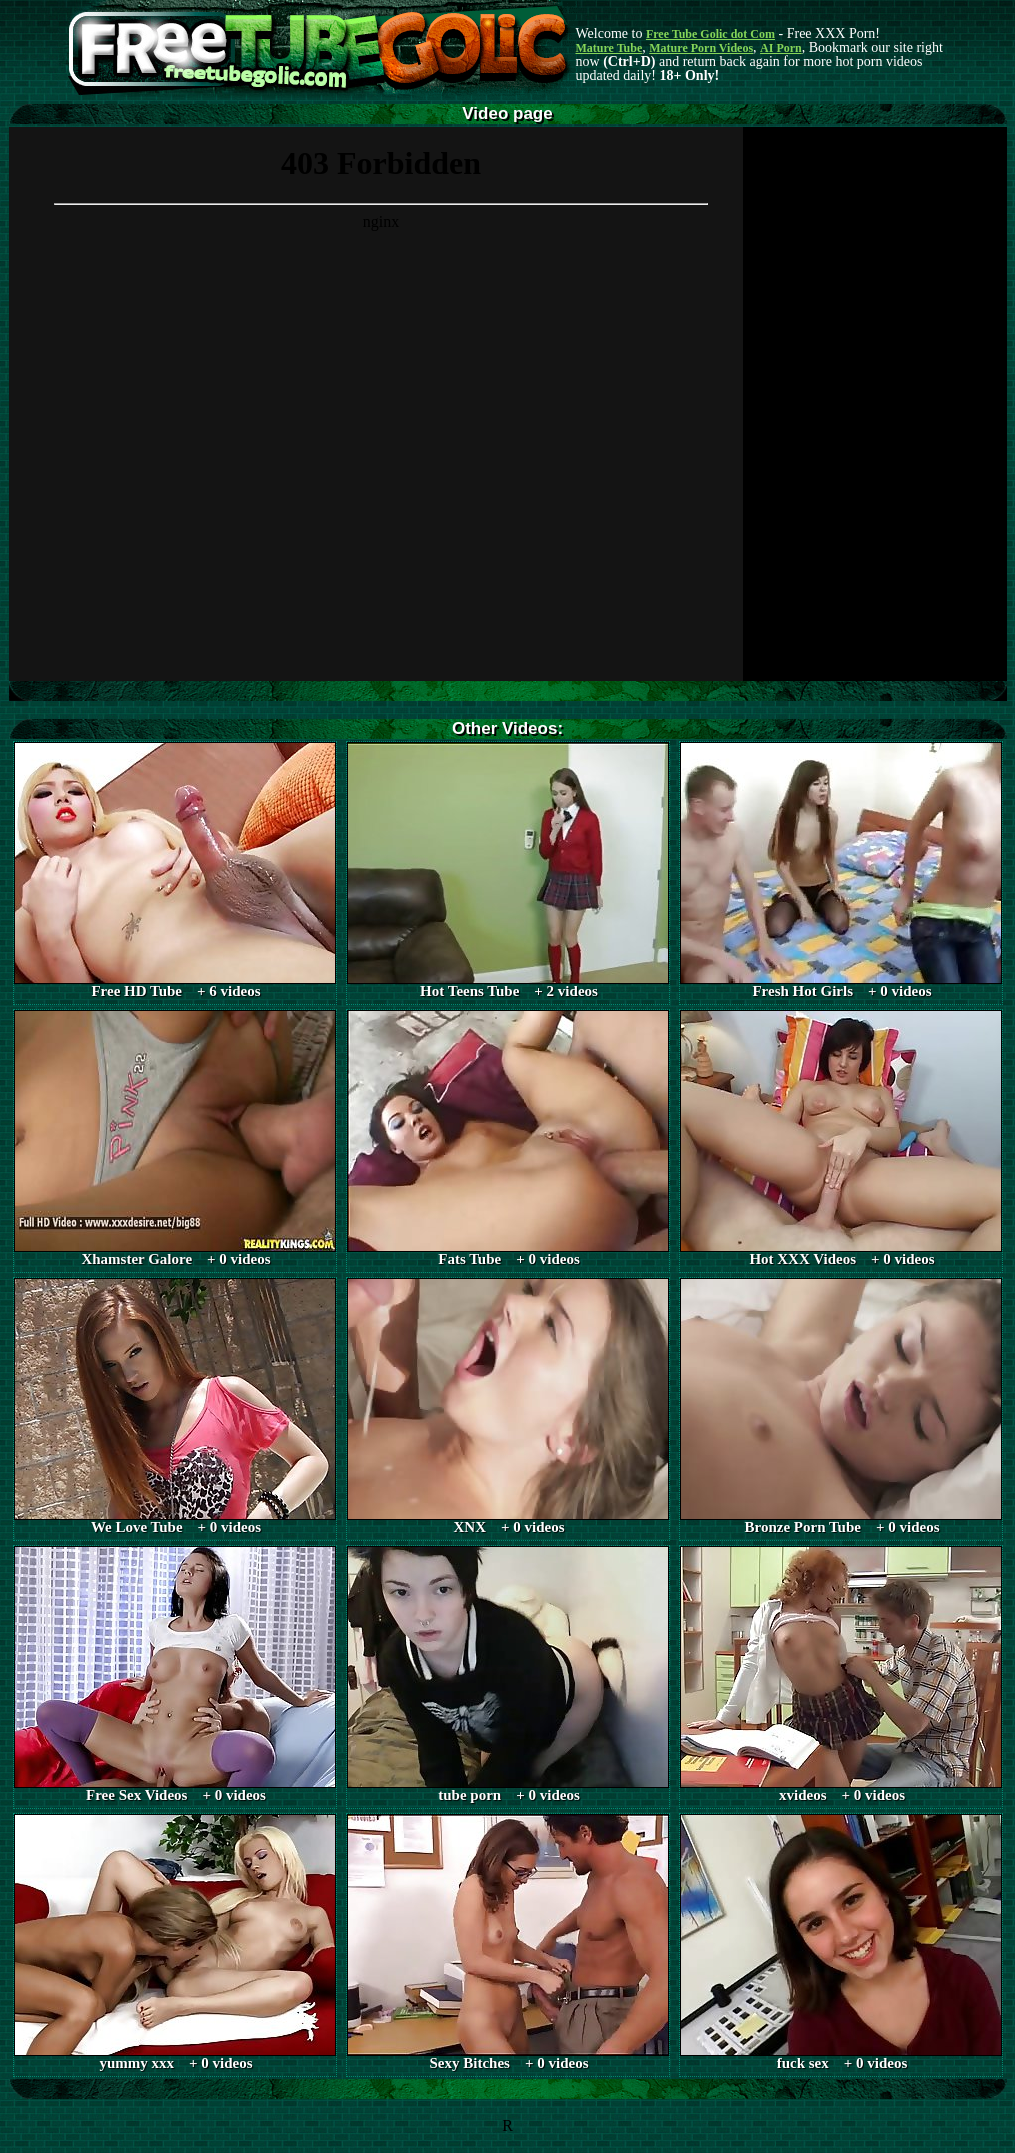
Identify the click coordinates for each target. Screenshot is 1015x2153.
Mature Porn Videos (701, 48)
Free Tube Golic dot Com (710, 34)
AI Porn (781, 48)
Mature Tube (609, 48)
